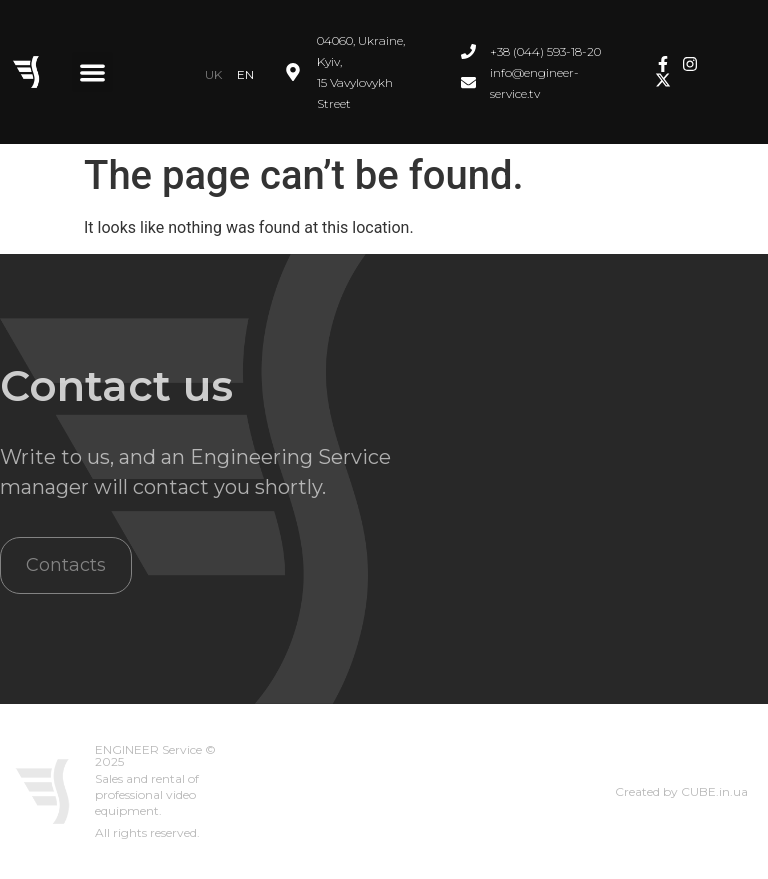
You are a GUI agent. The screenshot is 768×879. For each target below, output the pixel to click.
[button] (92, 72)
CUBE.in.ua (714, 791)
